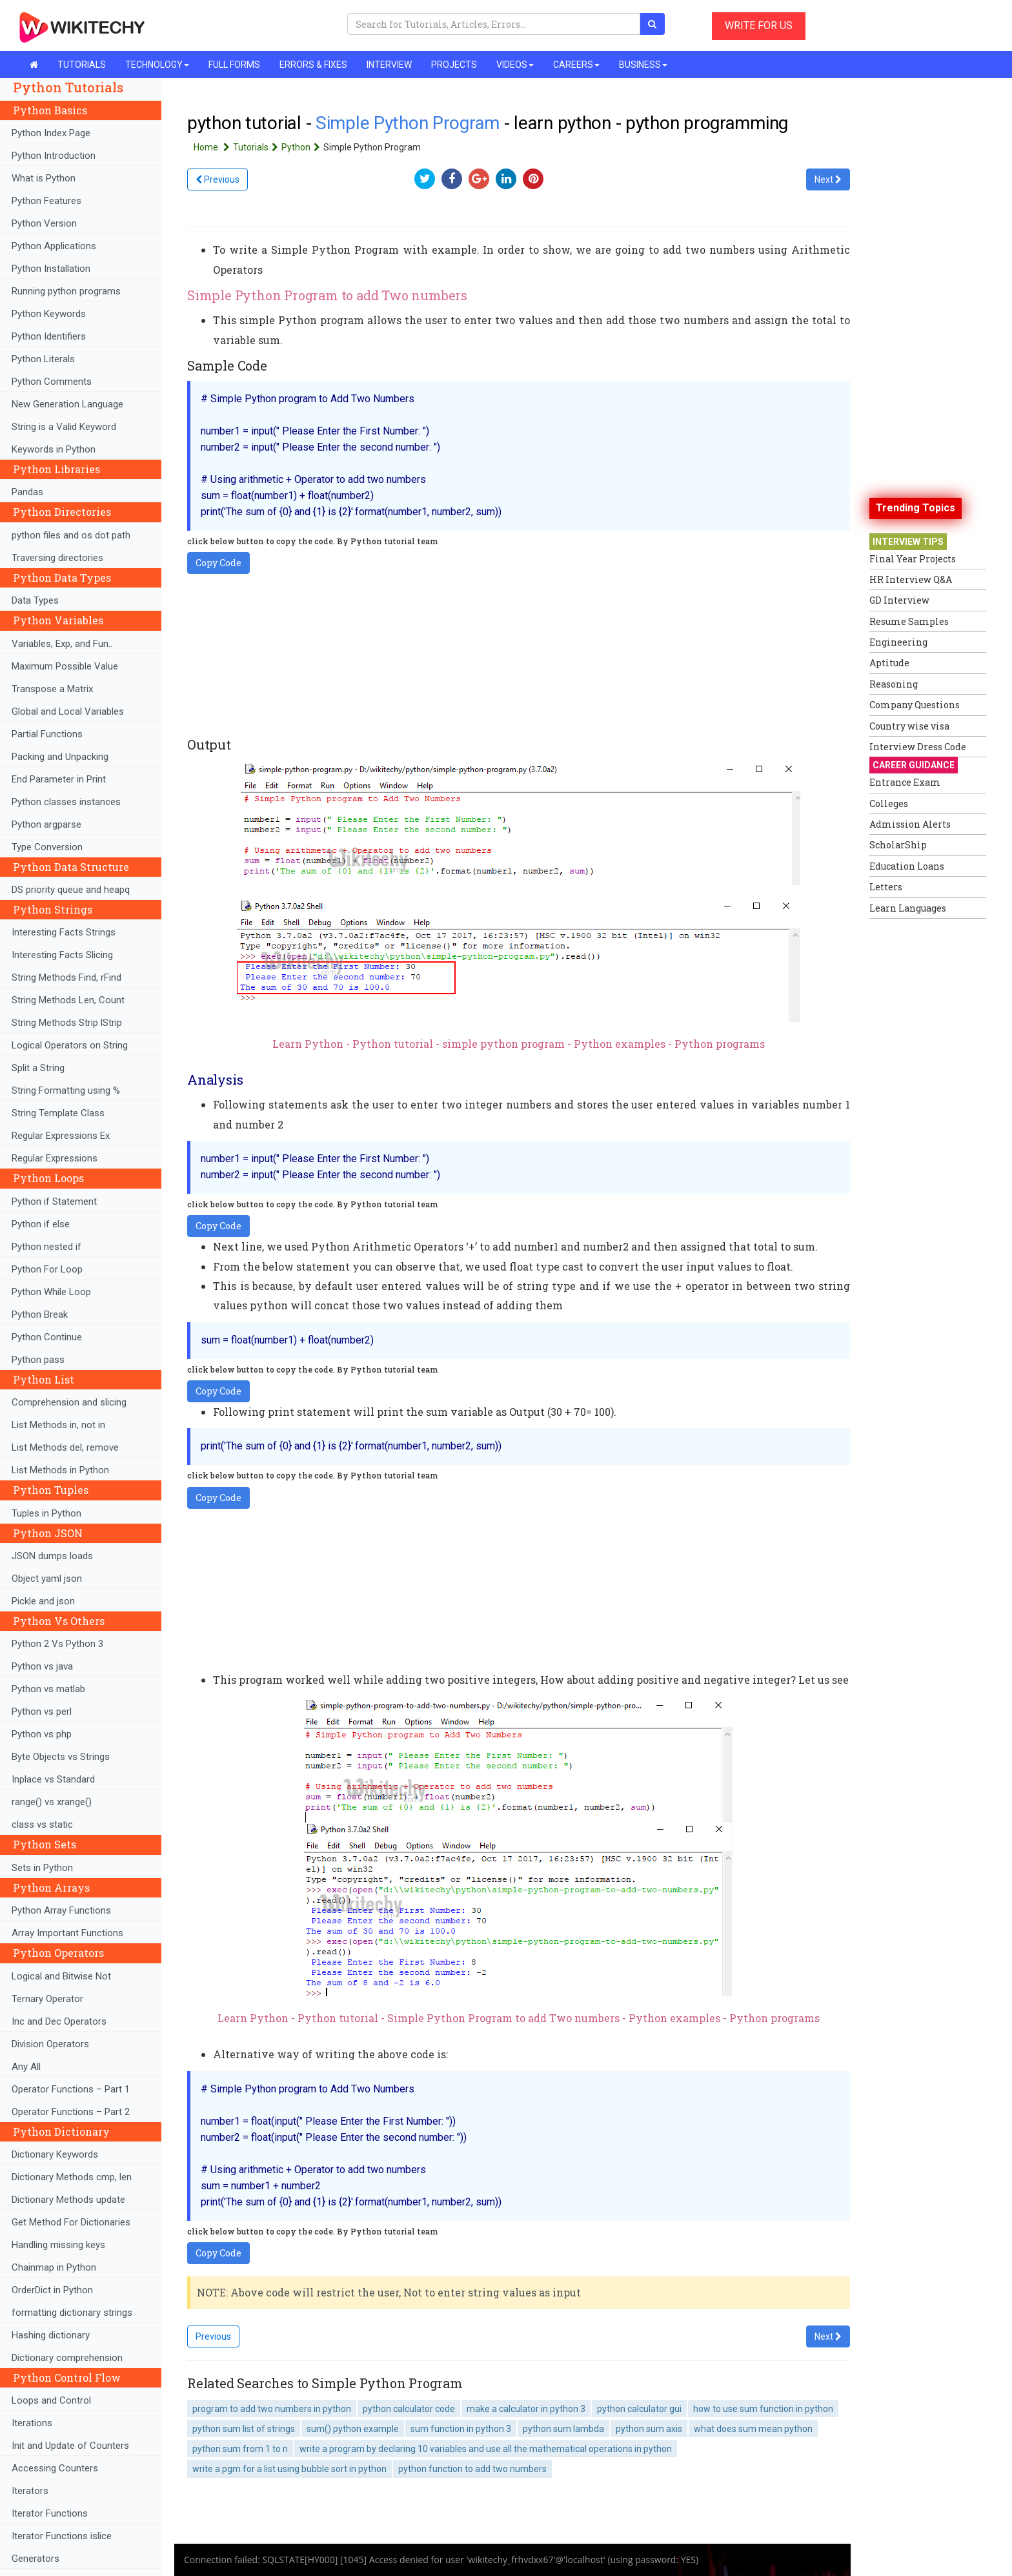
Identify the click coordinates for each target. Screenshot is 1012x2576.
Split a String (38, 1068)
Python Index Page (51, 133)
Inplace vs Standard (53, 1779)
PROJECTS (454, 64)
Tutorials (257, 147)
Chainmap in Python (54, 2267)
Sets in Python (42, 1868)
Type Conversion (47, 847)
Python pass (38, 1359)
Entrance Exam (904, 782)
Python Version (44, 223)
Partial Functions (47, 734)
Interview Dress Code (917, 747)
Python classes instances (66, 802)
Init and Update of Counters (70, 2445)
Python (302, 147)
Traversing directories (57, 558)
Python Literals (43, 359)
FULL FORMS (234, 64)
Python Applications (54, 246)
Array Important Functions (67, 1933)
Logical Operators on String (70, 1045)
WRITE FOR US (759, 25)
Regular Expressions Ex (61, 1135)
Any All (26, 2066)
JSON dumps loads (52, 1556)
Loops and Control (51, 2400)
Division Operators (50, 2044)
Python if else (41, 1224)
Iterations (32, 2423)
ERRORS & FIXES (313, 64)
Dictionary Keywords (55, 2154)
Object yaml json (47, 1578)
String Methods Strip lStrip (67, 1022)
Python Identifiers (49, 336)
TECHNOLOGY (157, 64)
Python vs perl (42, 1711)
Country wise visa (909, 726)
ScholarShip (898, 845)
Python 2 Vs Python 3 (57, 1644)
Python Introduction (54, 155)
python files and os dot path (71, 535)
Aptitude (889, 663)
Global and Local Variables (68, 711)
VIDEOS (515, 64)
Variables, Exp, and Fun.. (62, 643)
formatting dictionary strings (72, 2312)
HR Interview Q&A (910, 579)
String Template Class (58, 1113)
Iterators (30, 2491)
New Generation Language (67, 404)
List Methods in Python (60, 1470)
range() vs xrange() (52, 1802)
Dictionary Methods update (68, 2199)
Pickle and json (43, 1601)
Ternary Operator (47, 1999)
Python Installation (51, 268)
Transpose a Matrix (52, 689)
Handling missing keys (58, 2245)
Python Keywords (49, 314)
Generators (35, 2558)
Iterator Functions (50, 2513)
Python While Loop (51, 1292)
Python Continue (47, 1337)
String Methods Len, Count (68, 1000)
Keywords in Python (54, 449)
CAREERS (576, 64)
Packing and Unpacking (60, 756)
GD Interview (899, 600)
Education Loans (906, 866)
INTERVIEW (389, 64)
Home (213, 147)
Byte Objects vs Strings (61, 1757)
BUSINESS (643, 64)
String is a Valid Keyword (64, 427)
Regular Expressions (54, 1158)
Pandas (27, 492)
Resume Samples (909, 621)
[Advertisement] (921, 1119)
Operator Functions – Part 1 (71, 2089)
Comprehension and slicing (69, 1402)
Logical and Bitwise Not (61, 1976)
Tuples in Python (46, 1513)
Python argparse (46, 824)
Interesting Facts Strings (64, 932)
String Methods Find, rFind (66, 977)
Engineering (898, 642)
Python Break (40, 1314)
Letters (885, 887)
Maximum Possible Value (65, 666)
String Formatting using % (66, 1090)
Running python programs (66, 291)
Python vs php (42, 1734)
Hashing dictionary (51, 2335)
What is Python (44, 178)
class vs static (42, 1824)
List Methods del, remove (65, 1447)
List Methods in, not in (58, 1425)
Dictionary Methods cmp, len (72, 2177)
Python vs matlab (48, 1689)
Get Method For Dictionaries (71, 2222)
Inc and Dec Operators (59, 2021)
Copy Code (218, 563)
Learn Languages (907, 908)
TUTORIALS (81, 64)
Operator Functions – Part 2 (71, 2112)
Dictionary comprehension (67, 2358)
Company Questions (914, 705)
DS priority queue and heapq (71, 889)
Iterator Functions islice (62, 2536)
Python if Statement (54, 1201)
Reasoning (893, 684)
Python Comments (52, 381)
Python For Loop (47, 1269)
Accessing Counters (55, 2468)
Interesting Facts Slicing (62, 955)
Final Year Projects (912, 559)
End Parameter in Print (59, 779)
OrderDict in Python (52, 2290)
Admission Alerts (910, 824)
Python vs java (42, 1666)
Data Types (35, 600)
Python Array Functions (61, 1910)
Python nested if (46, 1246)
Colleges (888, 803)
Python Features (46, 201)
